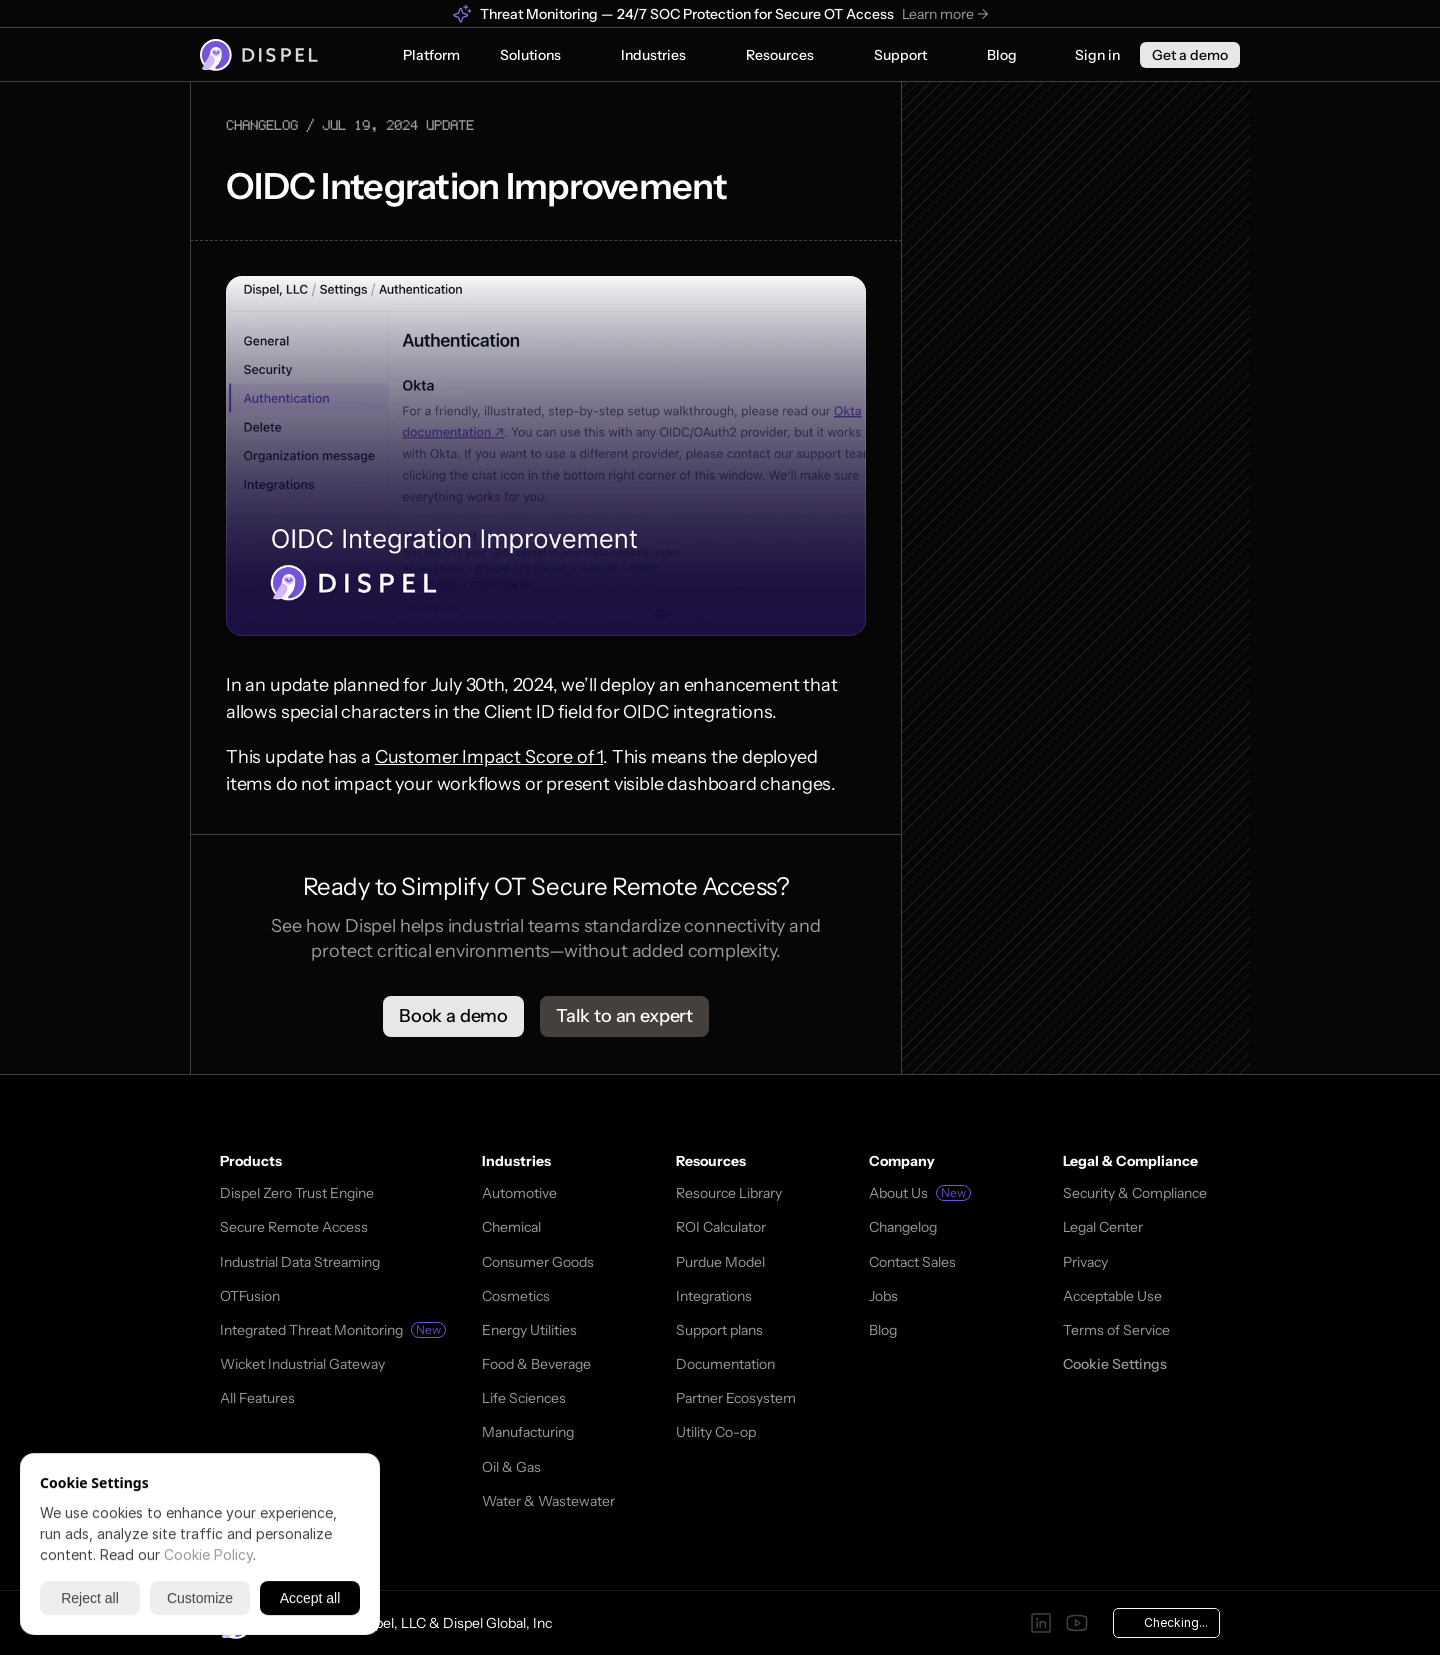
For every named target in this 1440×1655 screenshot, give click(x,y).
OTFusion (250, 1296)
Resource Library (729, 1193)
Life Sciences (524, 1398)
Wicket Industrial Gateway (302, 1364)
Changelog (903, 1227)
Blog (883, 1330)
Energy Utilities (529, 1330)
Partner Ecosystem (736, 1398)
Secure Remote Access (294, 1227)
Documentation (725, 1364)
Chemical (511, 1227)
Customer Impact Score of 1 (489, 757)
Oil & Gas (511, 1467)
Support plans (719, 1330)
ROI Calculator (721, 1227)
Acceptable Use (1112, 1296)
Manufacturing (528, 1432)
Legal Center (1103, 1227)
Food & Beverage (536, 1364)
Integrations (714, 1296)
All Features (257, 1398)
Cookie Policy (208, 1554)
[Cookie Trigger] (1115, 1364)
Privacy (1085, 1262)
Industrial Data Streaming (300, 1262)
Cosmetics (516, 1296)
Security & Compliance (1135, 1193)
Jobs (883, 1296)
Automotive (519, 1193)
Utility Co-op (716, 1432)
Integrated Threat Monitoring (311, 1330)
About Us (898, 1193)
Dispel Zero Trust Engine (297, 1193)
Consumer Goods (538, 1262)
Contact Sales (912, 1262)
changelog (262, 124)
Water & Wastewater (548, 1501)
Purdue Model (720, 1262)
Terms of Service (1116, 1330)
